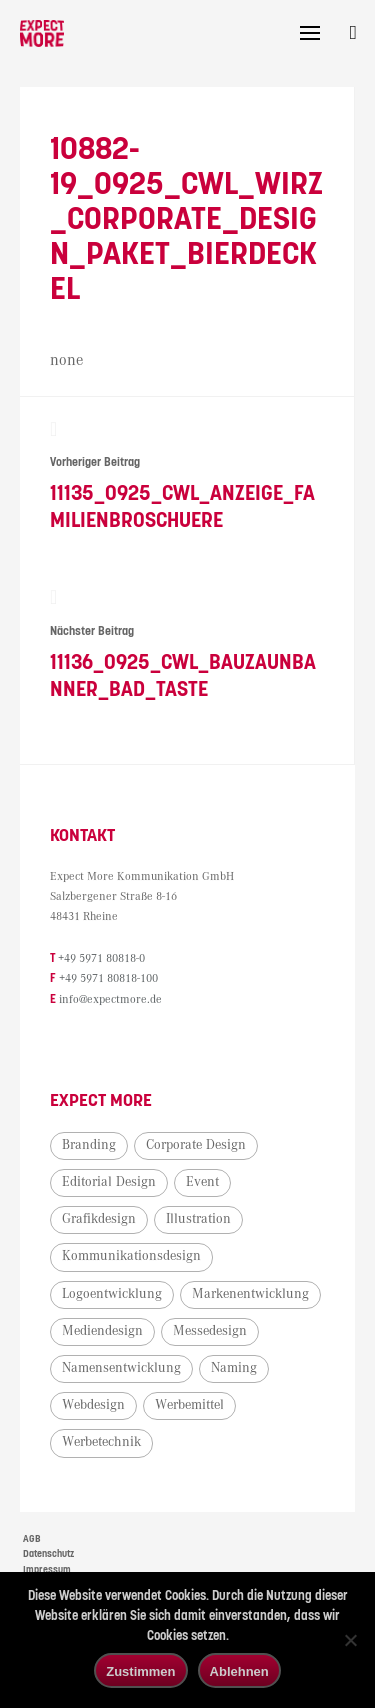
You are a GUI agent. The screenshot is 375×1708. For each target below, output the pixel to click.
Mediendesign (102, 1333)
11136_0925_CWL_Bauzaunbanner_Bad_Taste (187, 647)
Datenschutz (48, 1556)
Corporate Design (196, 1147)
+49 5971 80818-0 (101, 961)
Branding (89, 1147)
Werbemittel (189, 1407)
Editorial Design (109, 1184)
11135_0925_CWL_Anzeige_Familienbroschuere (187, 476)
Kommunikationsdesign (131, 1258)
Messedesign (210, 1333)
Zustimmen (140, 1671)
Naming (234, 1370)
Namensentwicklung (121, 1370)
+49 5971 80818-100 (108, 981)
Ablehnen (239, 1671)
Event (202, 1184)
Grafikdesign (99, 1221)
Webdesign (93, 1407)
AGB (32, 1541)
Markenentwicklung (250, 1296)
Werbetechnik (101, 1444)
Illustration (198, 1221)
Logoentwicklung (112, 1296)
